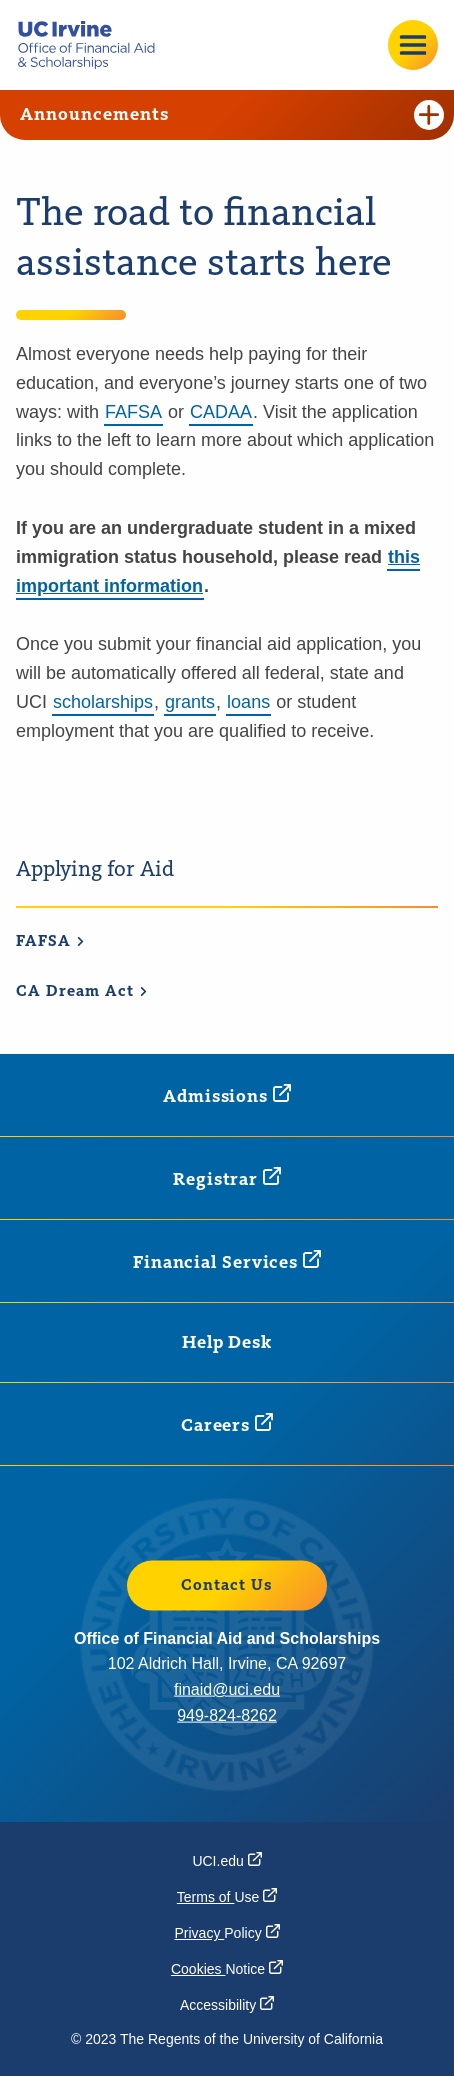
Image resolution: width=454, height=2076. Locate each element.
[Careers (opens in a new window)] (227, 1424)
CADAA (221, 412)
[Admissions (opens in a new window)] (227, 1095)
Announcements (232, 115)
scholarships (103, 702)
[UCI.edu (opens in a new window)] (226, 1861)
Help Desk (227, 1343)
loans (248, 702)
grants (190, 702)
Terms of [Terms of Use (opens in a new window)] (227, 1897)
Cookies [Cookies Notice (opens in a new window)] (227, 1969)
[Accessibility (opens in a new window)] (227, 2005)
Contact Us (227, 1586)
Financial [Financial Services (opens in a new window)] (227, 1261)
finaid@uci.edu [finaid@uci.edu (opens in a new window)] (227, 1689)
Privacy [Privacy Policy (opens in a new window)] (226, 1933)
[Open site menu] (413, 45)
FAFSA (133, 412)
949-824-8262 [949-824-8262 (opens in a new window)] (227, 1714)
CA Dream (82, 992)
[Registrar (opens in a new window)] (227, 1178)
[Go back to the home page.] (94, 45)
